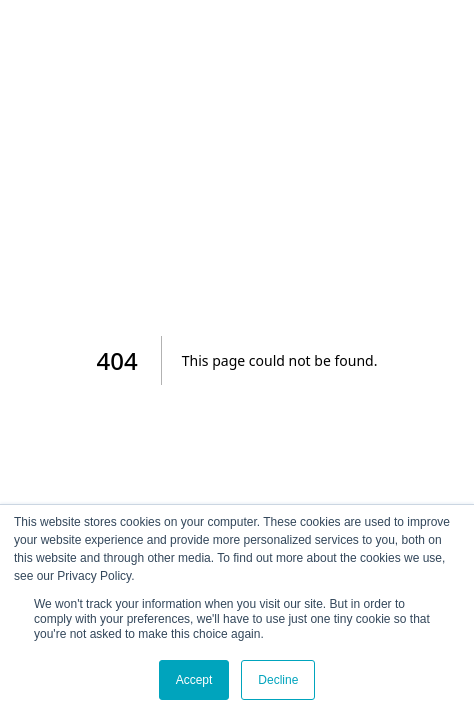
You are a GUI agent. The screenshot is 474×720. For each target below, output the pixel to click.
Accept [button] (194, 680)
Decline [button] (278, 680)
